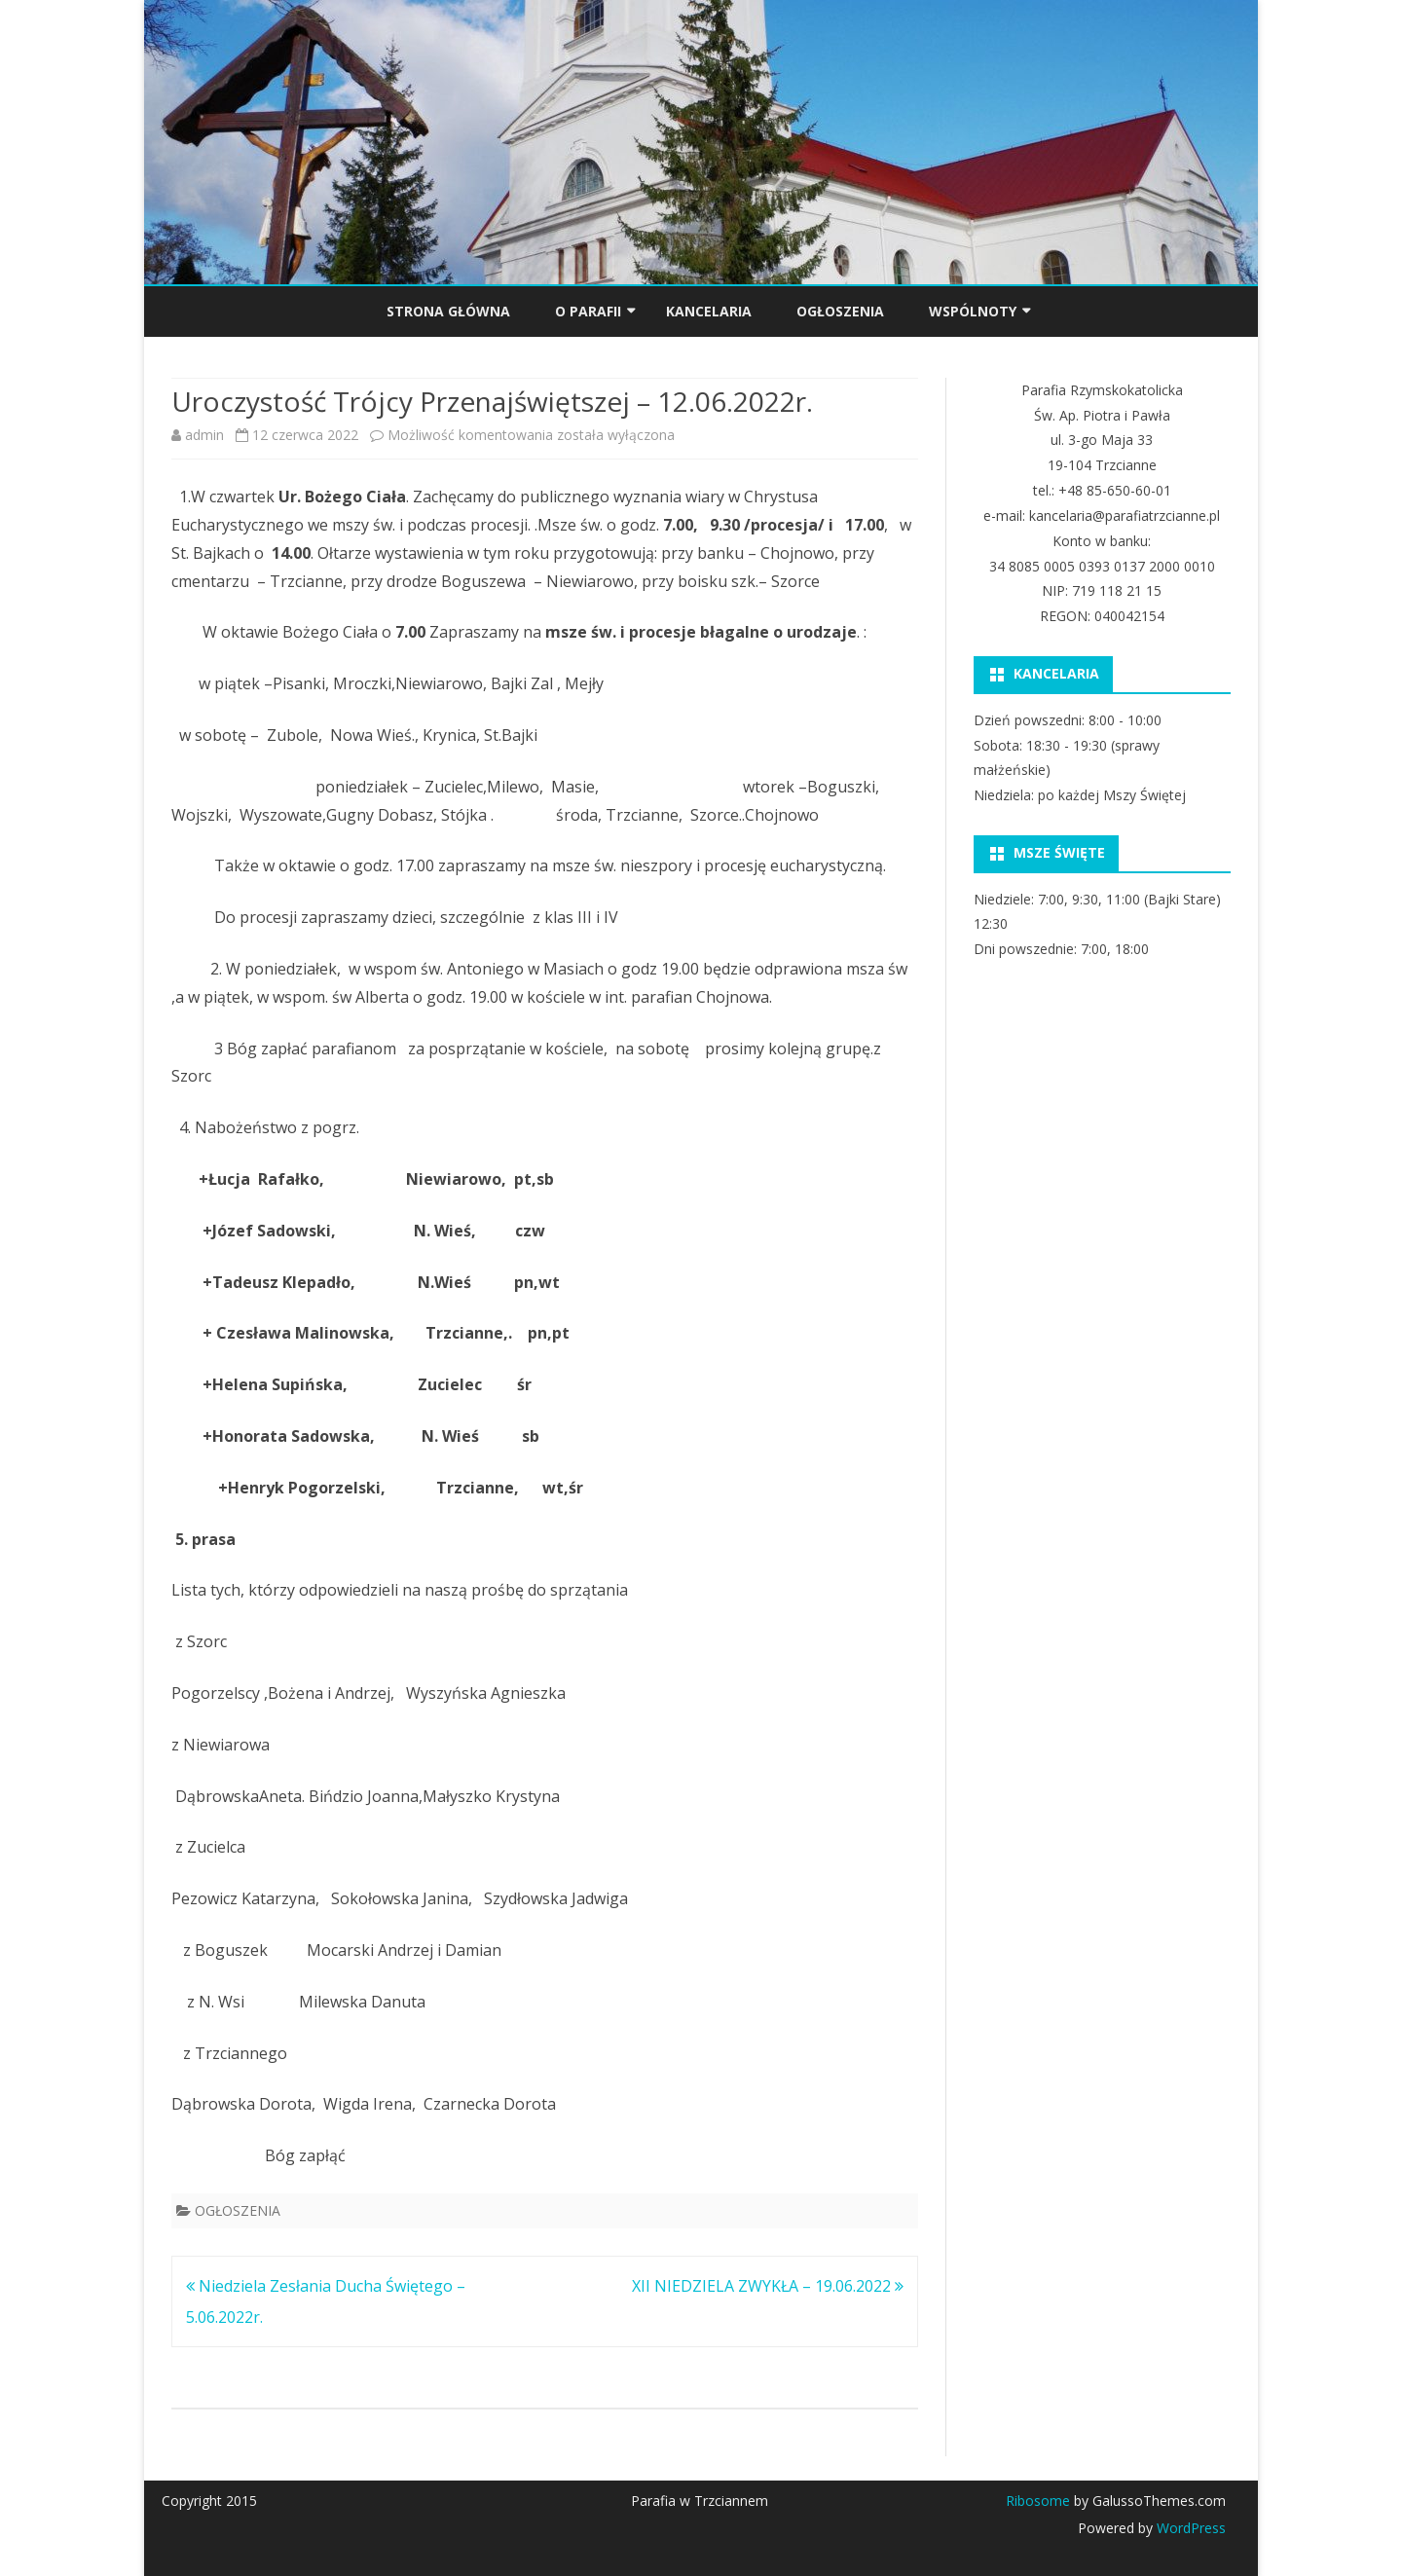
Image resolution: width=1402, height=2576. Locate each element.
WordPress (1189, 2528)
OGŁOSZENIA (840, 311)
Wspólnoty (972, 311)
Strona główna (448, 311)
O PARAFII (588, 311)
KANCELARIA (709, 311)
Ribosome (1038, 2500)
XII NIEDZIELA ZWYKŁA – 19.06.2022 (768, 2286)
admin (204, 434)
